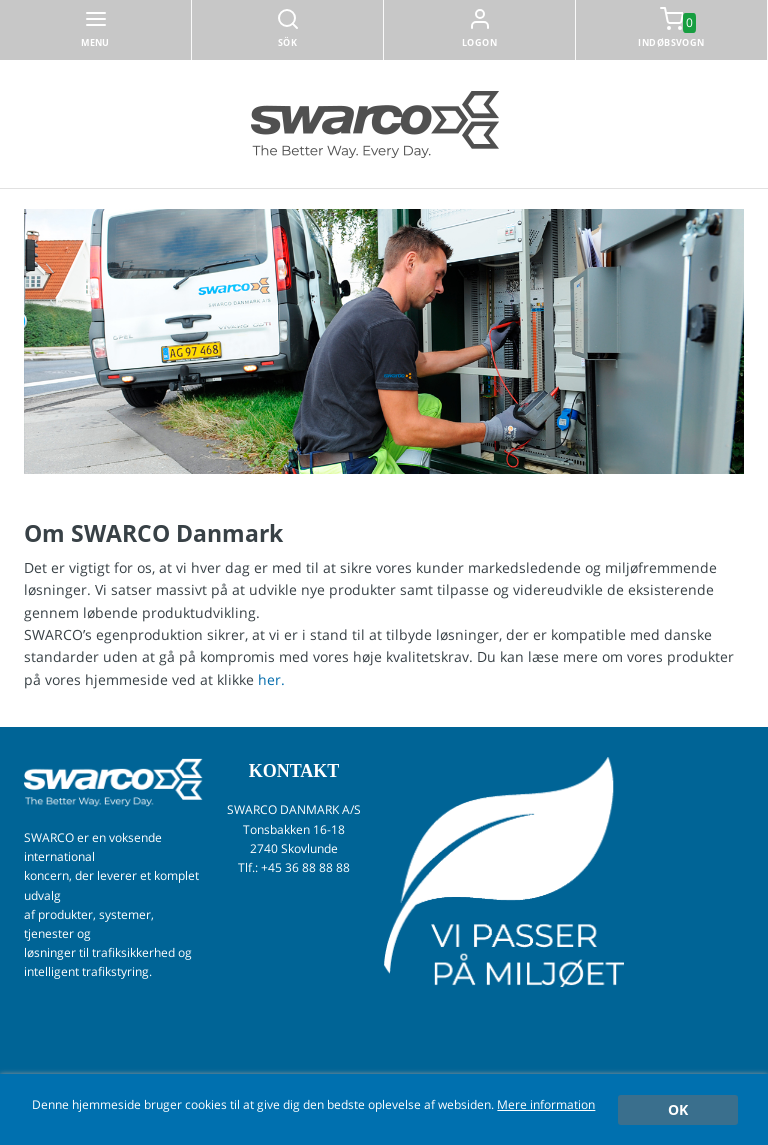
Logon (479, 42)
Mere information (546, 1104)
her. (271, 679)
